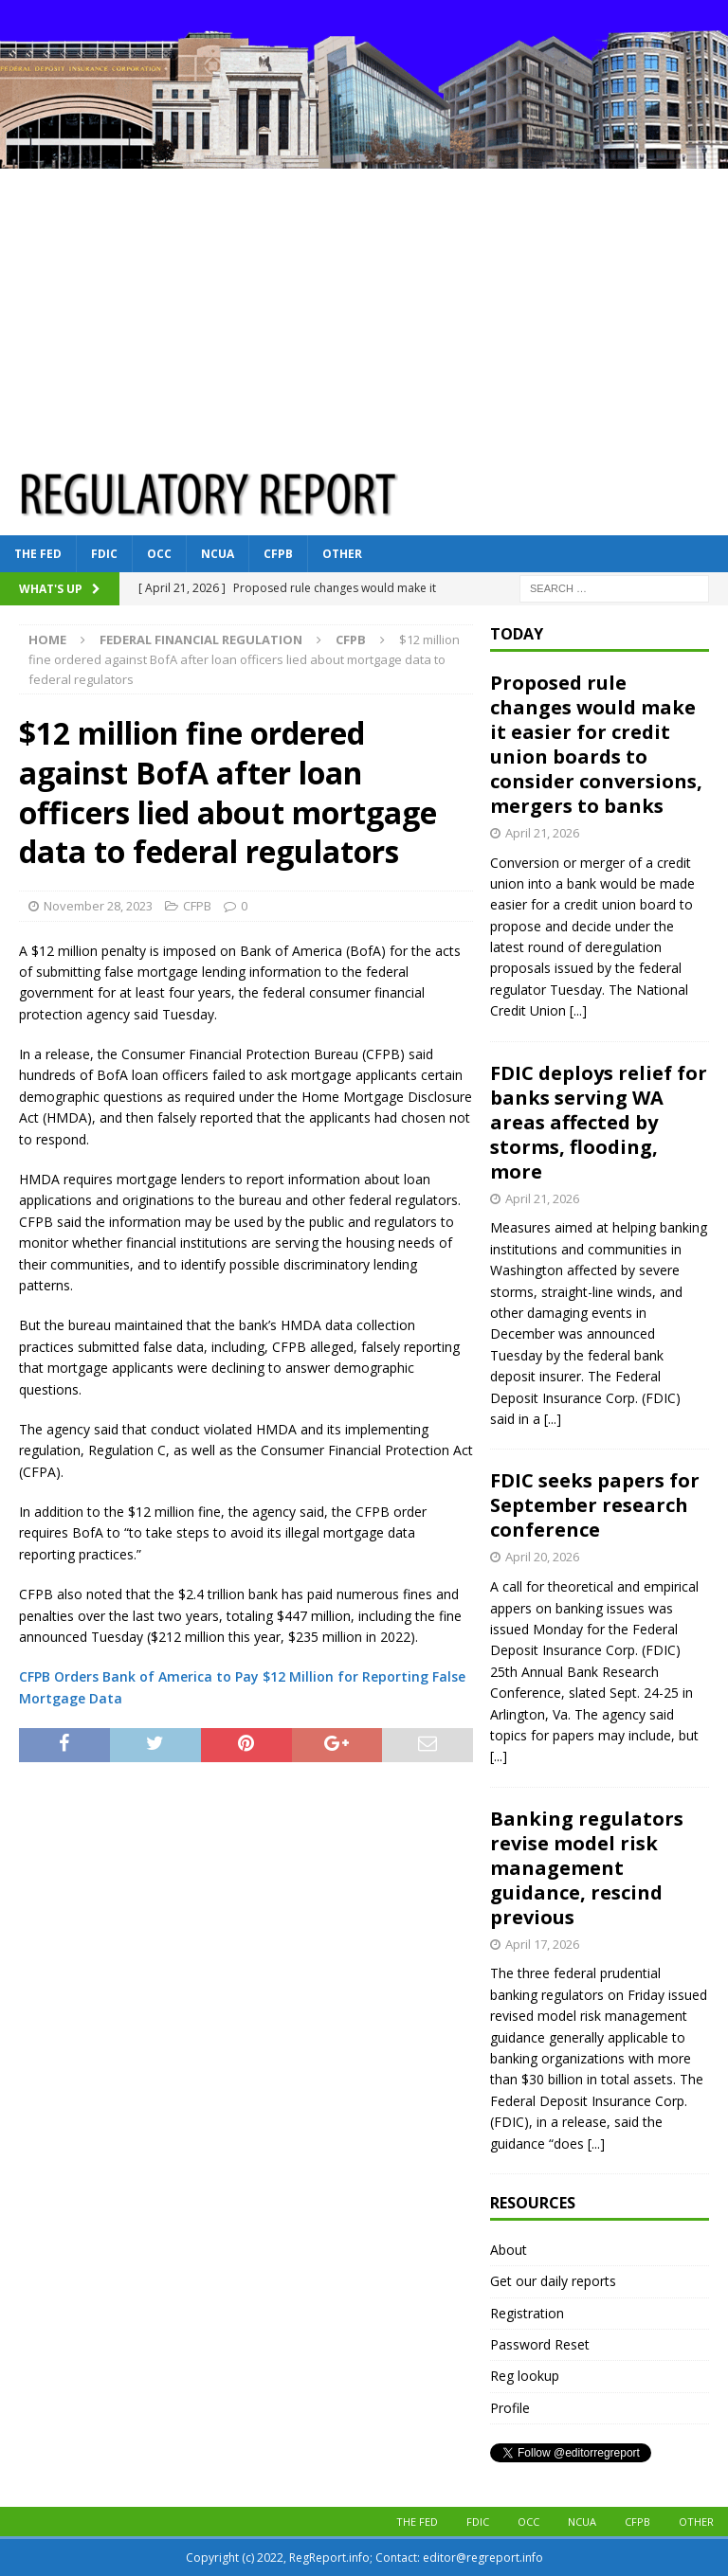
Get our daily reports (553, 2281)
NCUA (217, 554)
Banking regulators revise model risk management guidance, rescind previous (586, 1868)
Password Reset (540, 2344)
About (508, 2250)
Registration (527, 2313)
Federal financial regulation (201, 639)
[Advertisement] (364, 310)
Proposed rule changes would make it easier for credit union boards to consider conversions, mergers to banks (596, 744)
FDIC (104, 554)
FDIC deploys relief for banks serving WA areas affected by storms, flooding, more (598, 1122)
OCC (159, 554)
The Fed (38, 554)
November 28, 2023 (98, 905)
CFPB (278, 554)
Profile (510, 2408)
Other (342, 554)
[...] (578, 1010)
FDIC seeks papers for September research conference (595, 1505)
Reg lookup (524, 2376)
